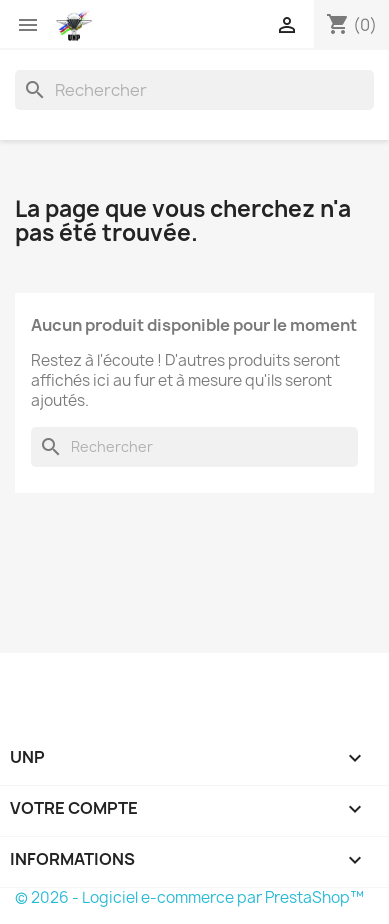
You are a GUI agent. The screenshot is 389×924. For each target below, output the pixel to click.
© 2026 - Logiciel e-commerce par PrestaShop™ (189, 897)
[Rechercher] (194, 90)
